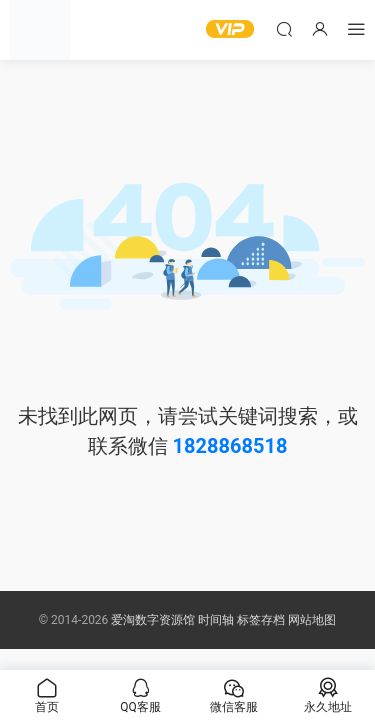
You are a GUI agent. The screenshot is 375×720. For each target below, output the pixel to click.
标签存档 (261, 620)
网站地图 (312, 620)
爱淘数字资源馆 (153, 620)
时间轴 (216, 620)
